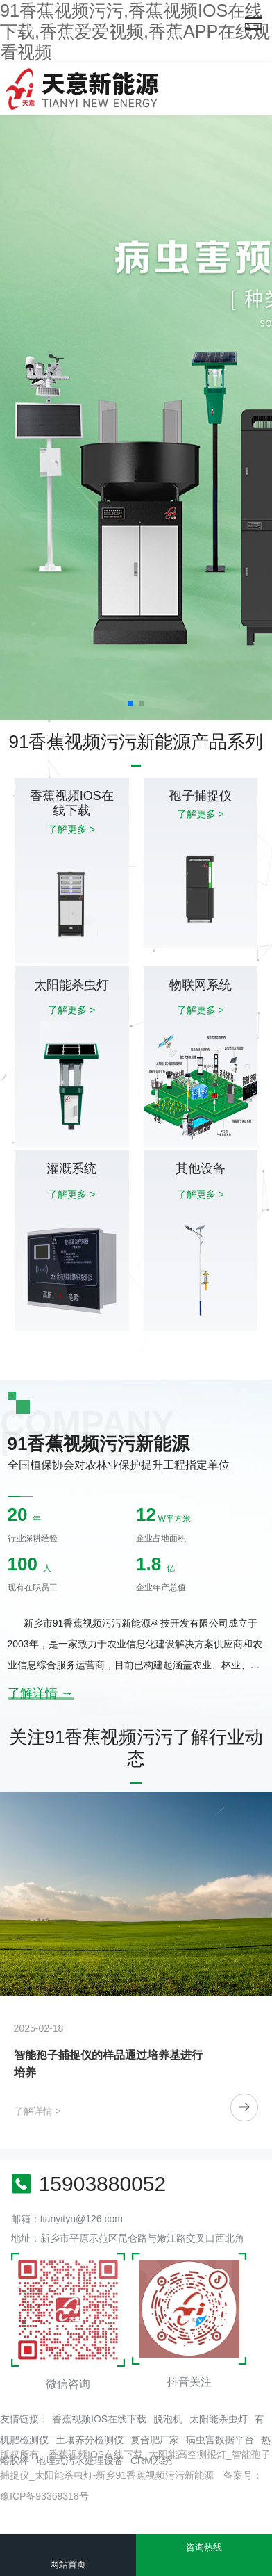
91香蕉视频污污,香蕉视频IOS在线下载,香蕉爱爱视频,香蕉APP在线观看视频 (135, 31)
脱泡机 (167, 2418)
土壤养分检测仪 (90, 2439)
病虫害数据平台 (220, 2439)
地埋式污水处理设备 (80, 2460)
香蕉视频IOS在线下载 (99, 2418)
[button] (130, 703)
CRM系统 (151, 2460)
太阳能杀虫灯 (218, 2418)
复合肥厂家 (154, 2439)
